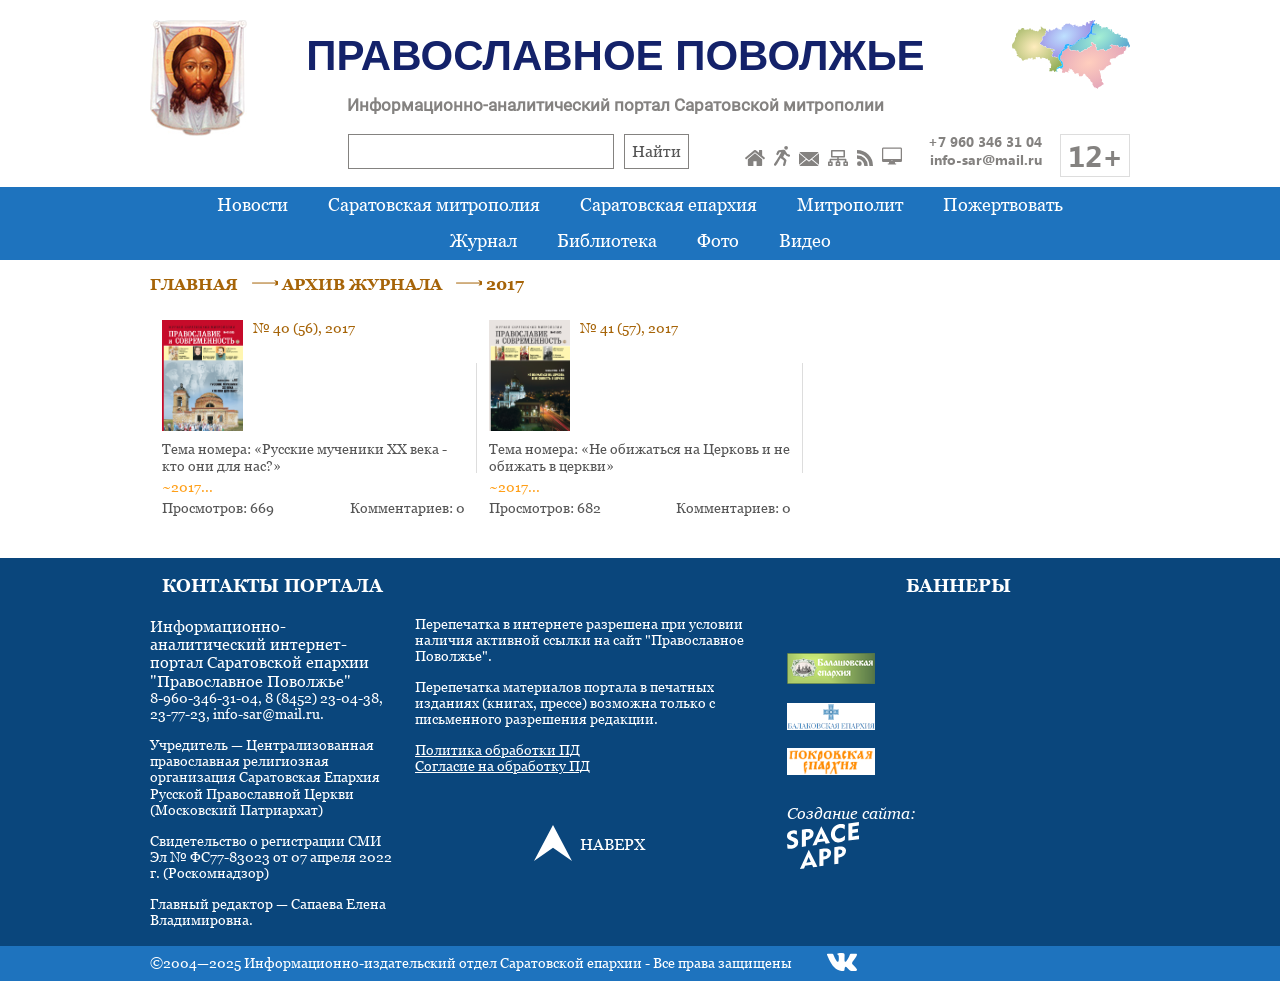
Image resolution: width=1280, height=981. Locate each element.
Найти (656, 151)
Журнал (483, 240)
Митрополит (850, 204)
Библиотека (607, 240)
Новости (252, 204)
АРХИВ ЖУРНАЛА (362, 284)
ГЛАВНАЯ (194, 284)
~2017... (187, 486)
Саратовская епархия (668, 204)
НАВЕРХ (612, 844)
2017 (505, 284)
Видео (805, 240)
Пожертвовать (1003, 204)
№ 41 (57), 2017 (629, 327)
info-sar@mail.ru (986, 159)
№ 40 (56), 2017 (304, 327)
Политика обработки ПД (497, 749)
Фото (718, 240)
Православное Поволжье (615, 55)
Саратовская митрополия (434, 204)
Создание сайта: (851, 813)
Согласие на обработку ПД (502, 765)
